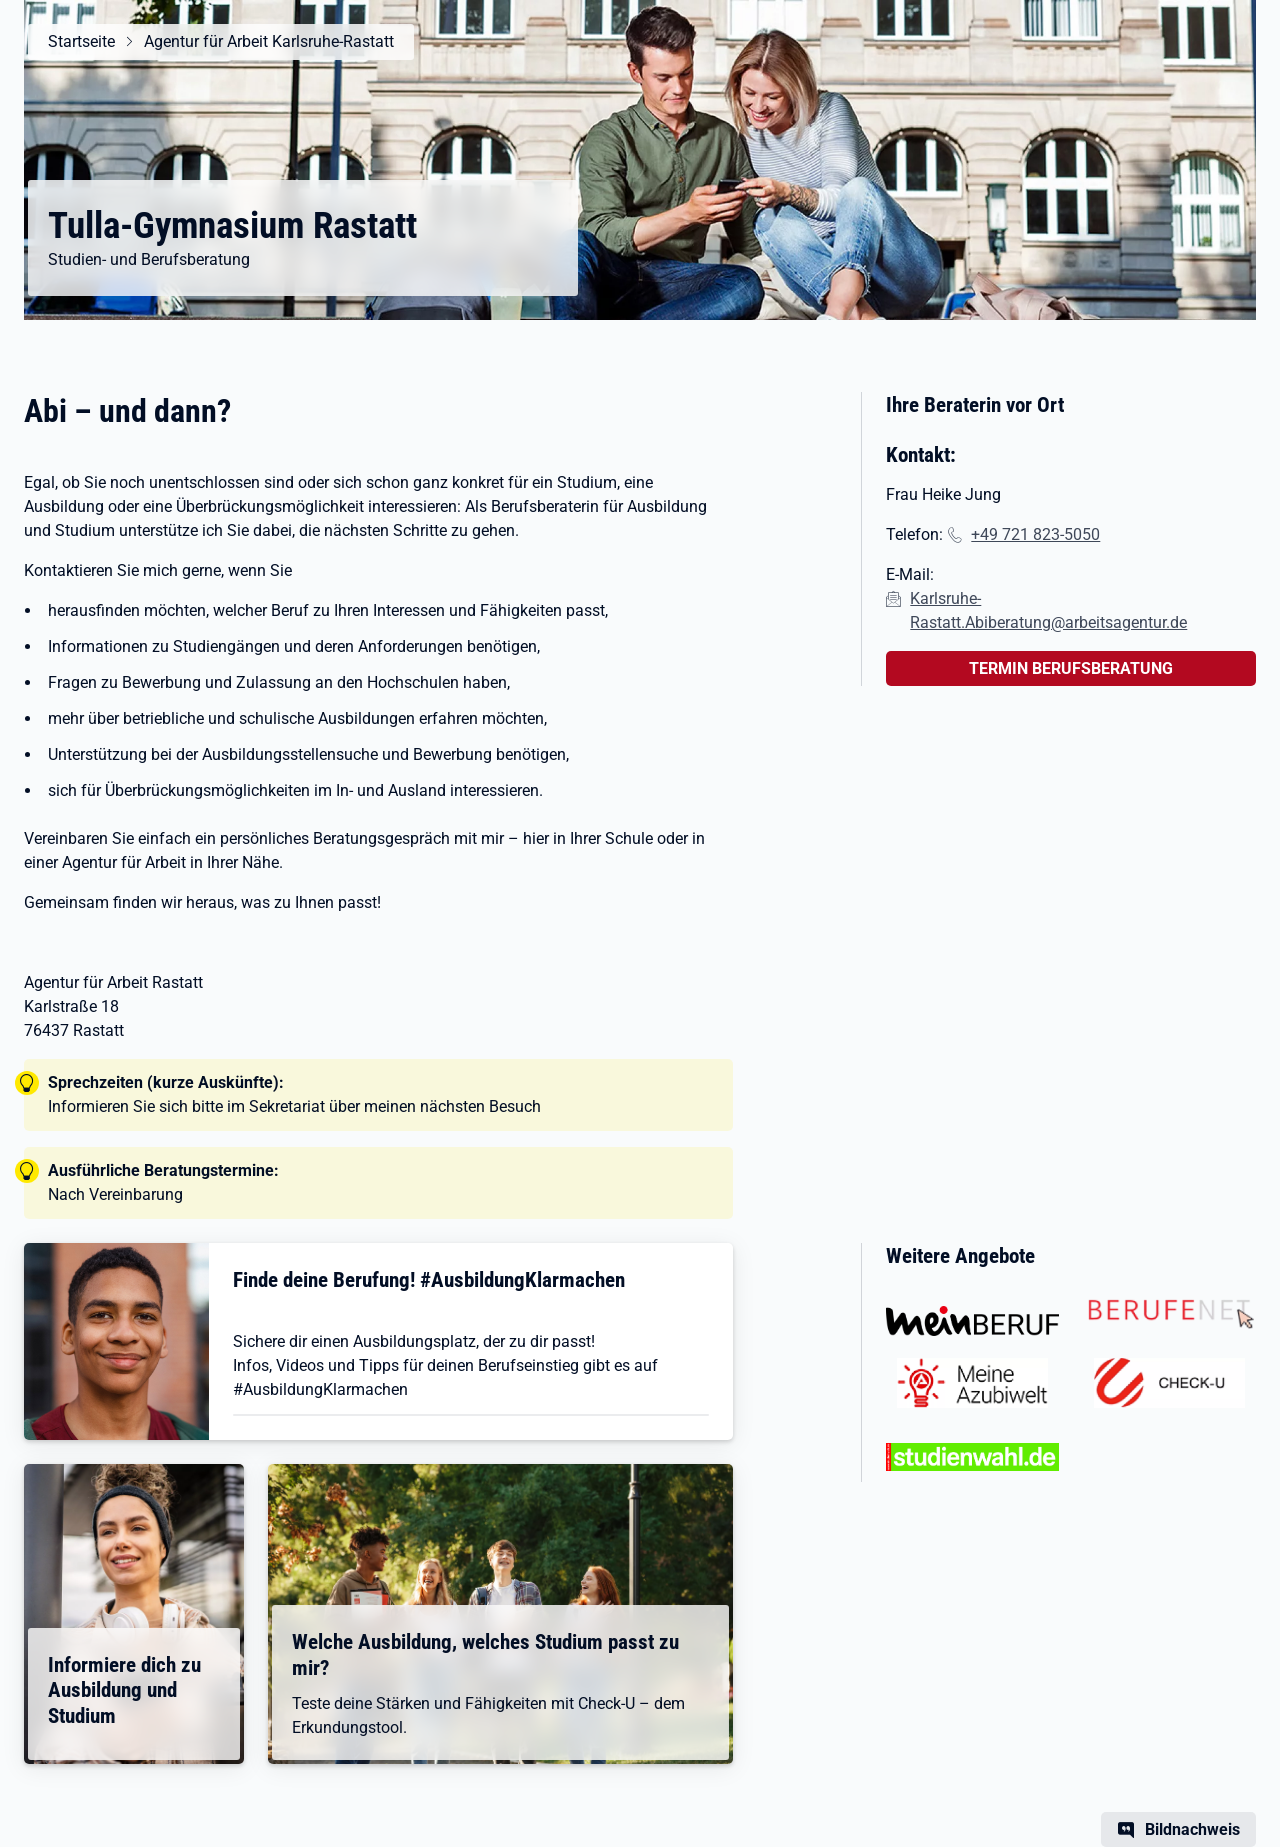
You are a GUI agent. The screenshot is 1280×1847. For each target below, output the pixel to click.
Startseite (81, 41)
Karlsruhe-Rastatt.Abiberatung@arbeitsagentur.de (1048, 610)
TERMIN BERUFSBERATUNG (1071, 668)
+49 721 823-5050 (1035, 534)
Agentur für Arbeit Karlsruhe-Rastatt (269, 41)
